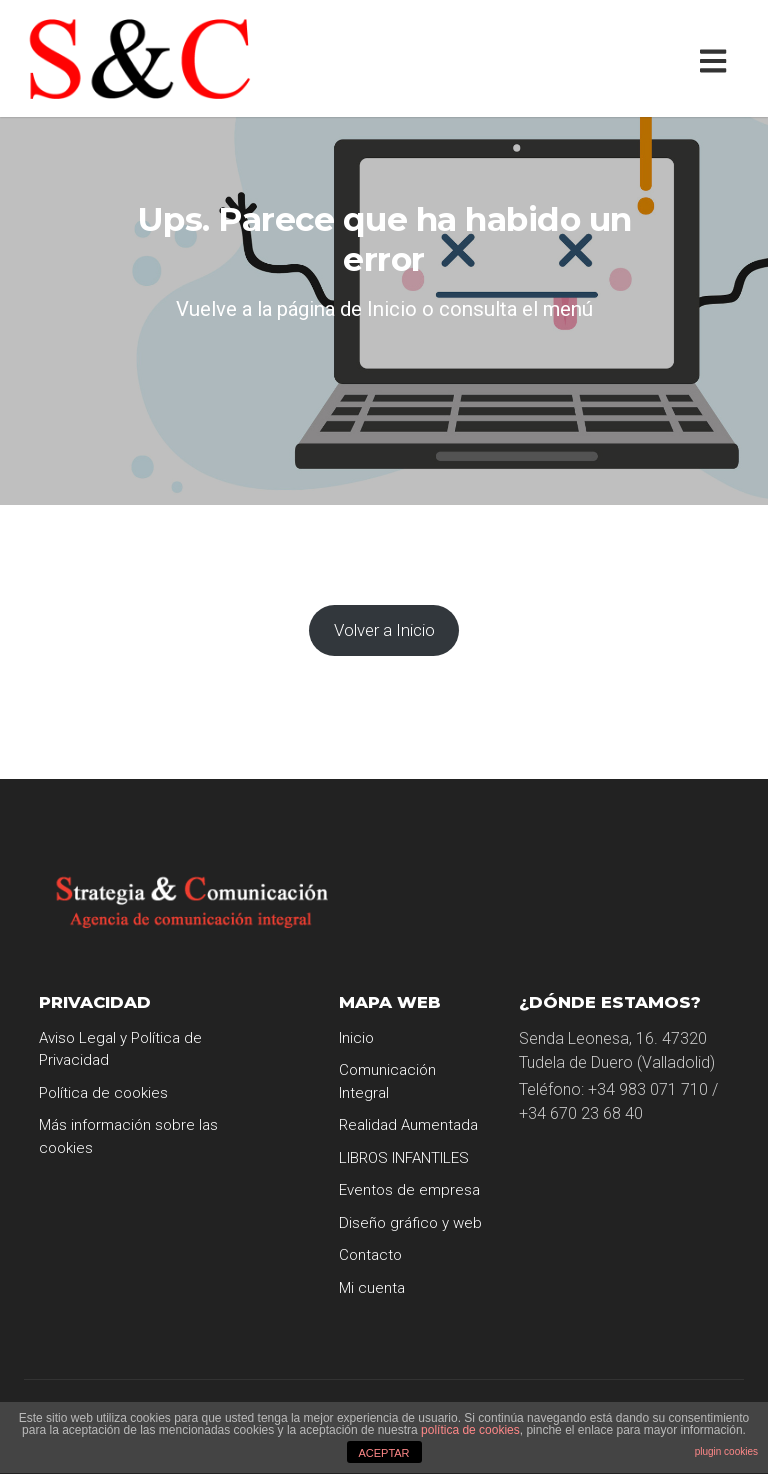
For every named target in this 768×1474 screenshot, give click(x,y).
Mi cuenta (372, 1288)
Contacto (370, 1255)
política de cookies (470, 1430)
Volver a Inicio (384, 630)
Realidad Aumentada (408, 1125)
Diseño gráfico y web (410, 1223)
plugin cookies (726, 1451)
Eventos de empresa (409, 1190)
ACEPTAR (383, 1453)
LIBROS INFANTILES (404, 1158)
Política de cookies (103, 1093)
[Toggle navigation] (717, 58)
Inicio (356, 1038)
